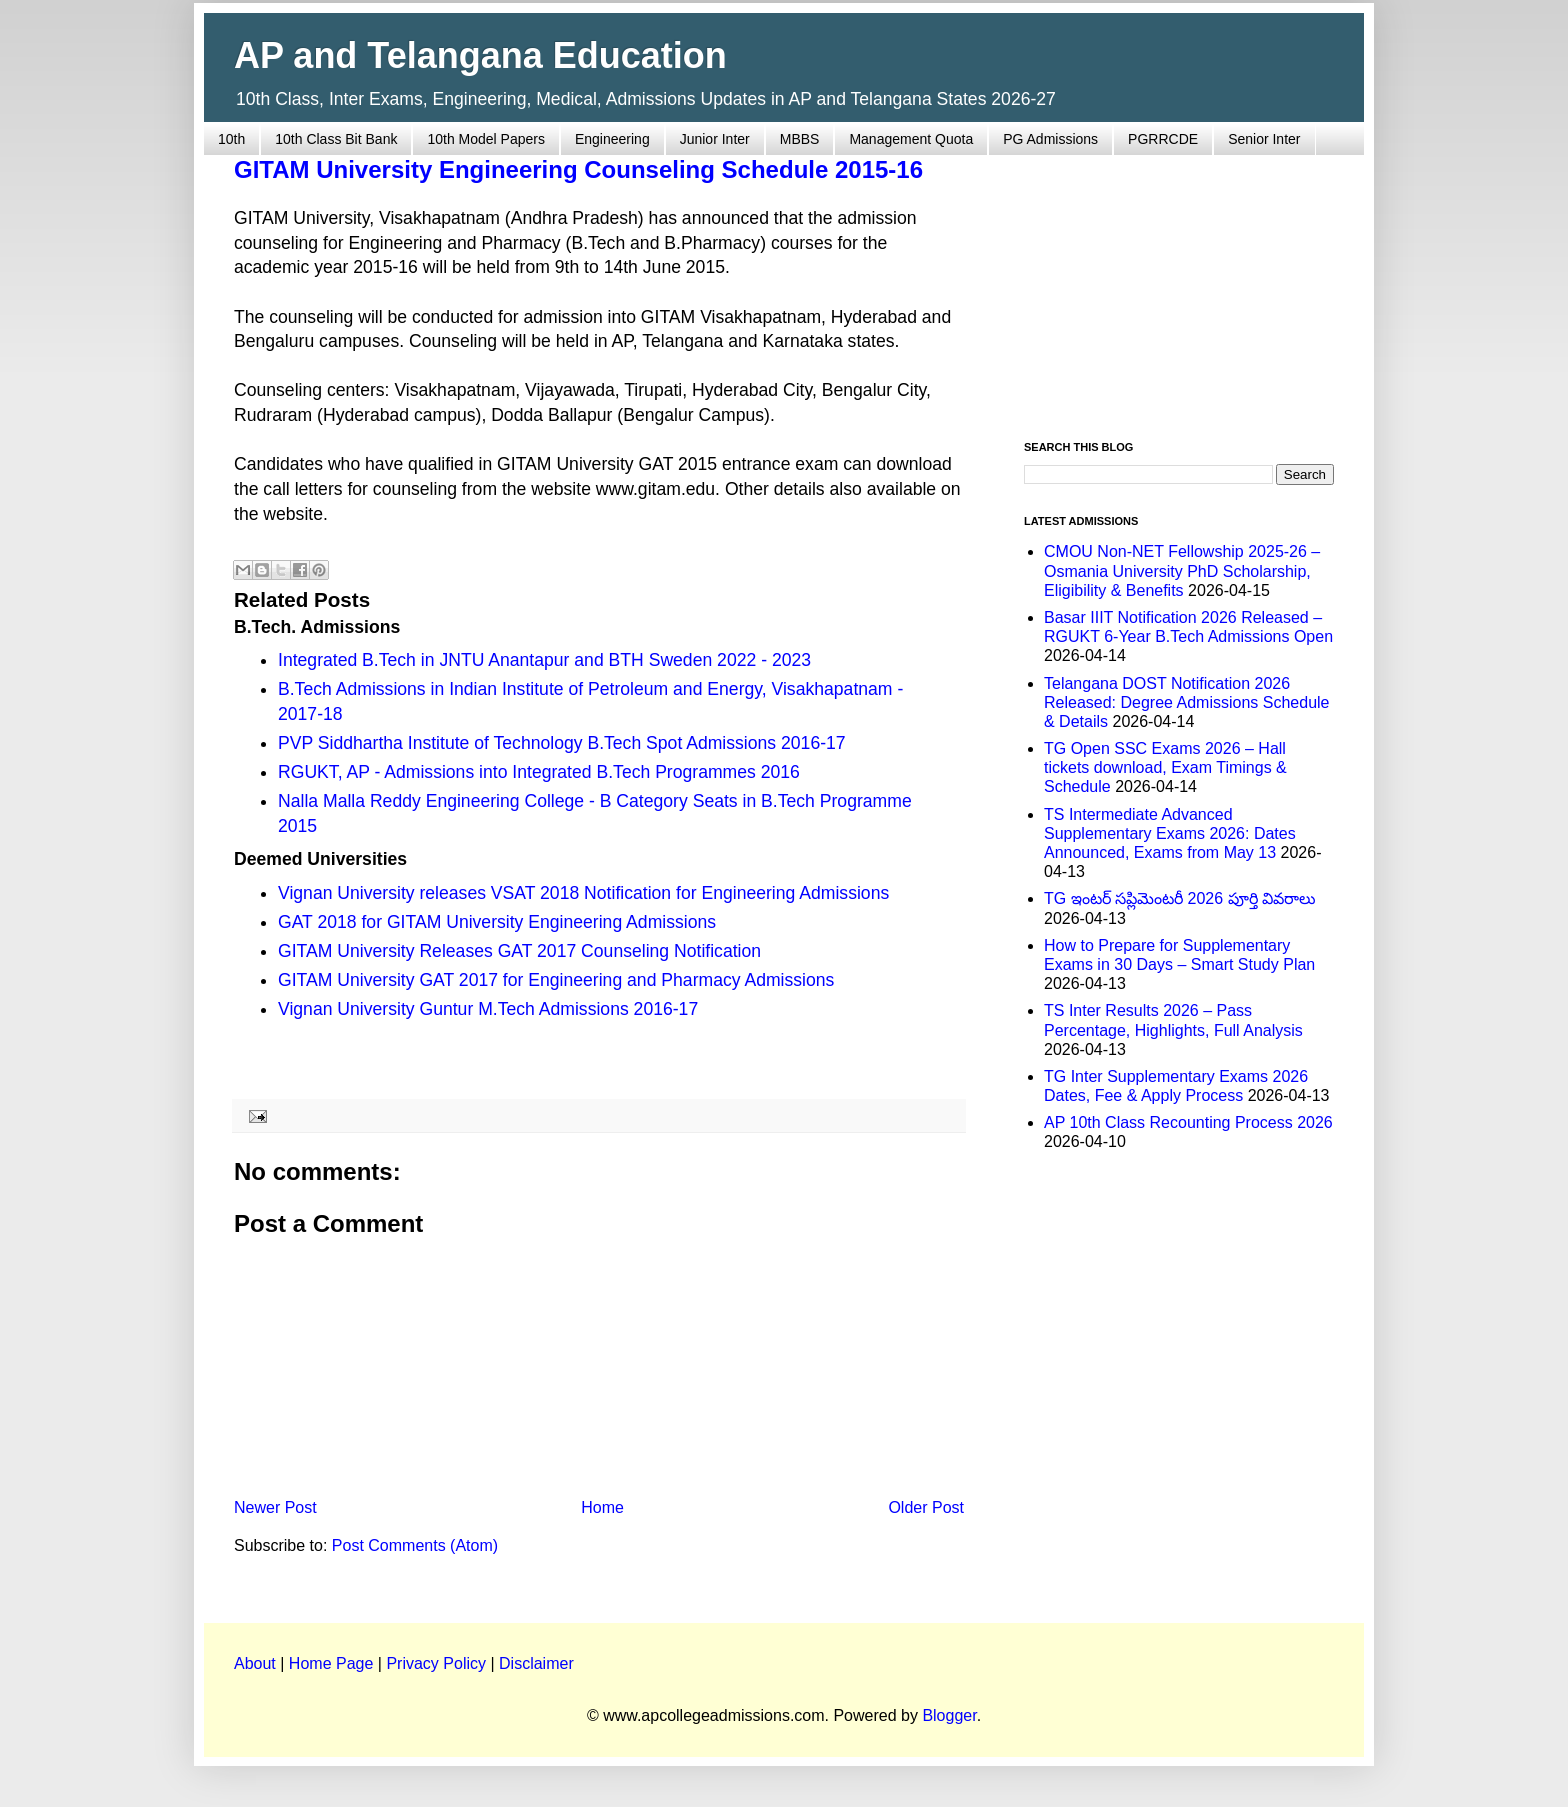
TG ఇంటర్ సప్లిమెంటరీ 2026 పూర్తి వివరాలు (1180, 898)
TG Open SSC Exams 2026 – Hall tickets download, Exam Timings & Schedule (1165, 767)
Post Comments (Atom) (415, 1545)
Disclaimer (536, 1663)
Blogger (949, 1715)
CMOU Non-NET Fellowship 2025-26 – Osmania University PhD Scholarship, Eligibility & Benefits (1182, 570)
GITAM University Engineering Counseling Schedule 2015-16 (578, 169)
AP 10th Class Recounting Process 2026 (1188, 1122)
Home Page (331, 1663)
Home (602, 1507)
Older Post (926, 1507)
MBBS (800, 139)
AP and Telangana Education (480, 55)
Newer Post (275, 1507)
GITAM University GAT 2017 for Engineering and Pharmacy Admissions (556, 980)
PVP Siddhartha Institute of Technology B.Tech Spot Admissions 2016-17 (562, 743)
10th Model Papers (486, 139)
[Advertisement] (1179, 286)
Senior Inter (1264, 139)
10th (231, 139)
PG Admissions (1050, 139)
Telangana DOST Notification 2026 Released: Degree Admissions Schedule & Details (1187, 702)
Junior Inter (715, 139)
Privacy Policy (436, 1663)
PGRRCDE (1163, 139)
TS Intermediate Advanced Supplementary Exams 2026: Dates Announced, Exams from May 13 (1170, 833)
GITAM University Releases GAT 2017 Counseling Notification (519, 951)
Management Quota (911, 139)
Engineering (612, 139)
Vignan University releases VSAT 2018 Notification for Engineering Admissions (583, 893)
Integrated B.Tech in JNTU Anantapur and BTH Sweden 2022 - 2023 (544, 660)
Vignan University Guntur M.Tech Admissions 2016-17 (488, 1009)
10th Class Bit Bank (336, 139)
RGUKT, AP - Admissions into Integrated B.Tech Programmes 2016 (539, 772)
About (255, 1663)
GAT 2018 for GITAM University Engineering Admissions (497, 922)
